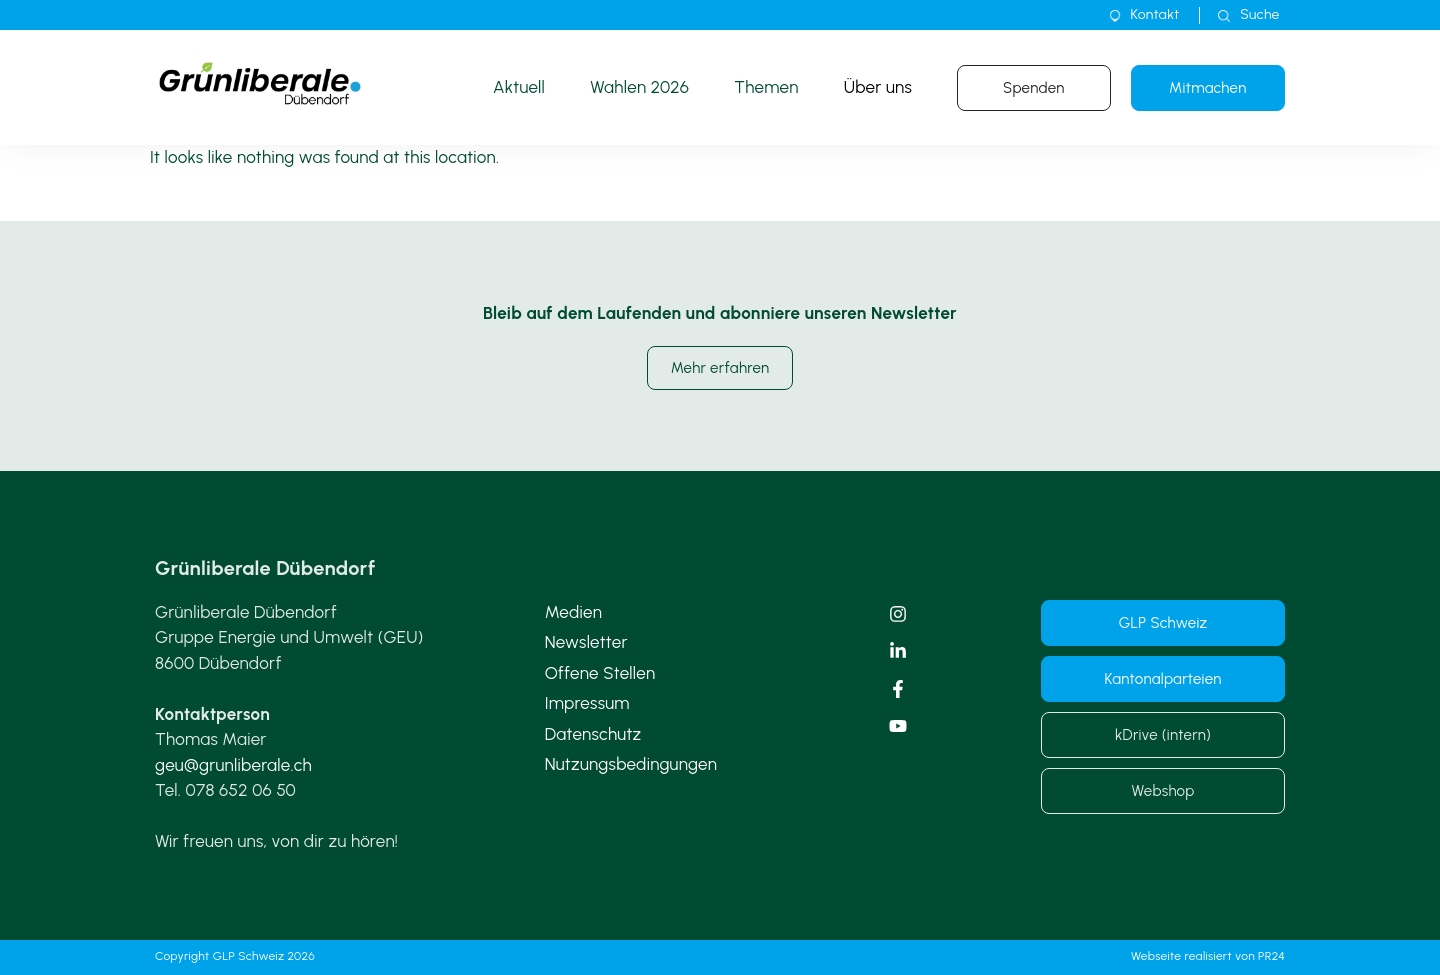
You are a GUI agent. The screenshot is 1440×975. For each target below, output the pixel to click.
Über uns (878, 87)
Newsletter (586, 642)
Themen (766, 87)
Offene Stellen (600, 673)
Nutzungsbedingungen (631, 764)
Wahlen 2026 (639, 87)
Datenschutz (593, 734)
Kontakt (1155, 14)
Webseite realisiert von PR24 (1208, 956)
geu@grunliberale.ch (233, 765)
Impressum (587, 703)
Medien (573, 612)
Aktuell (519, 87)
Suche (1259, 14)
